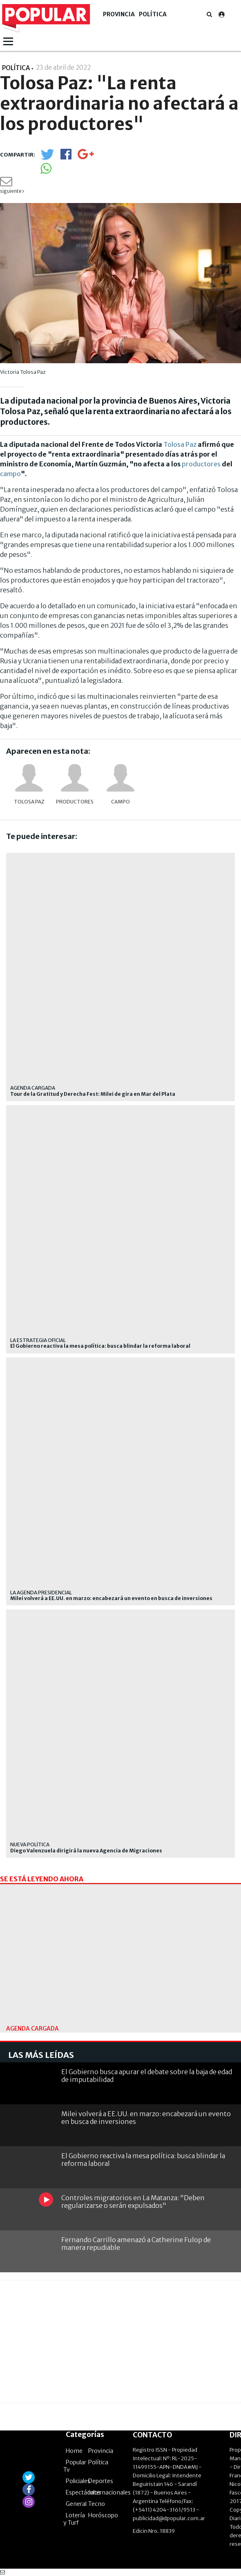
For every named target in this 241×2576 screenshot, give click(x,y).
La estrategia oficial (38, 1340)
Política (153, 14)
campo (10, 474)
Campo (120, 802)
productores (201, 464)
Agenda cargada (32, 1088)
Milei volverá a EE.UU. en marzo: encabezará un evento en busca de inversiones (111, 1598)
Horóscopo (103, 2515)
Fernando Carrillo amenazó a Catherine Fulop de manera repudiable (136, 2244)
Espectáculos (83, 2492)
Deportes (100, 2481)
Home (74, 2451)
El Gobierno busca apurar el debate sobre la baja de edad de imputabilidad (146, 2076)
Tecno (96, 2504)
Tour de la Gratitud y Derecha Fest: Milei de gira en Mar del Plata (92, 1094)
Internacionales (109, 2492)
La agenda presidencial (41, 1592)
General (76, 2504)
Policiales (78, 2481)
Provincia (119, 14)
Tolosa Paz (179, 444)
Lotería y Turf (74, 2519)
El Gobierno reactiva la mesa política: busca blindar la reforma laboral (100, 1346)
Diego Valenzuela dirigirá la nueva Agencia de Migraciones (86, 1851)
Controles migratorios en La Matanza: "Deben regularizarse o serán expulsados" (133, 2202)
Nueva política (29, 1844)
